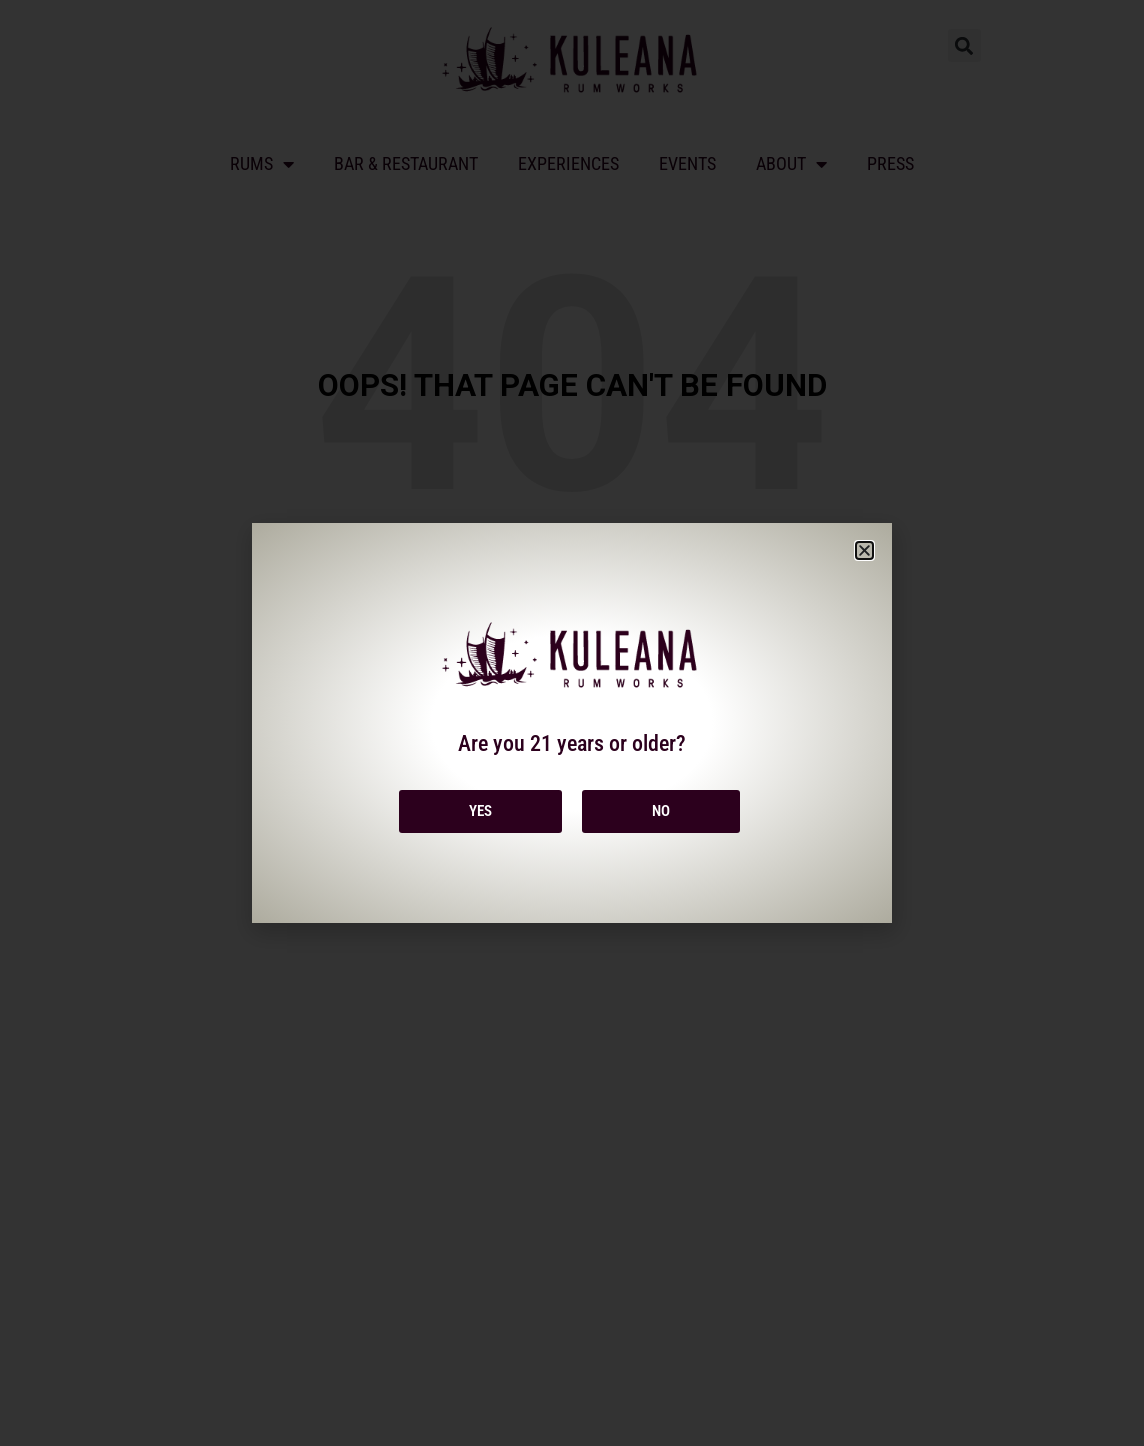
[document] (572, 723)
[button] (864, 550)
